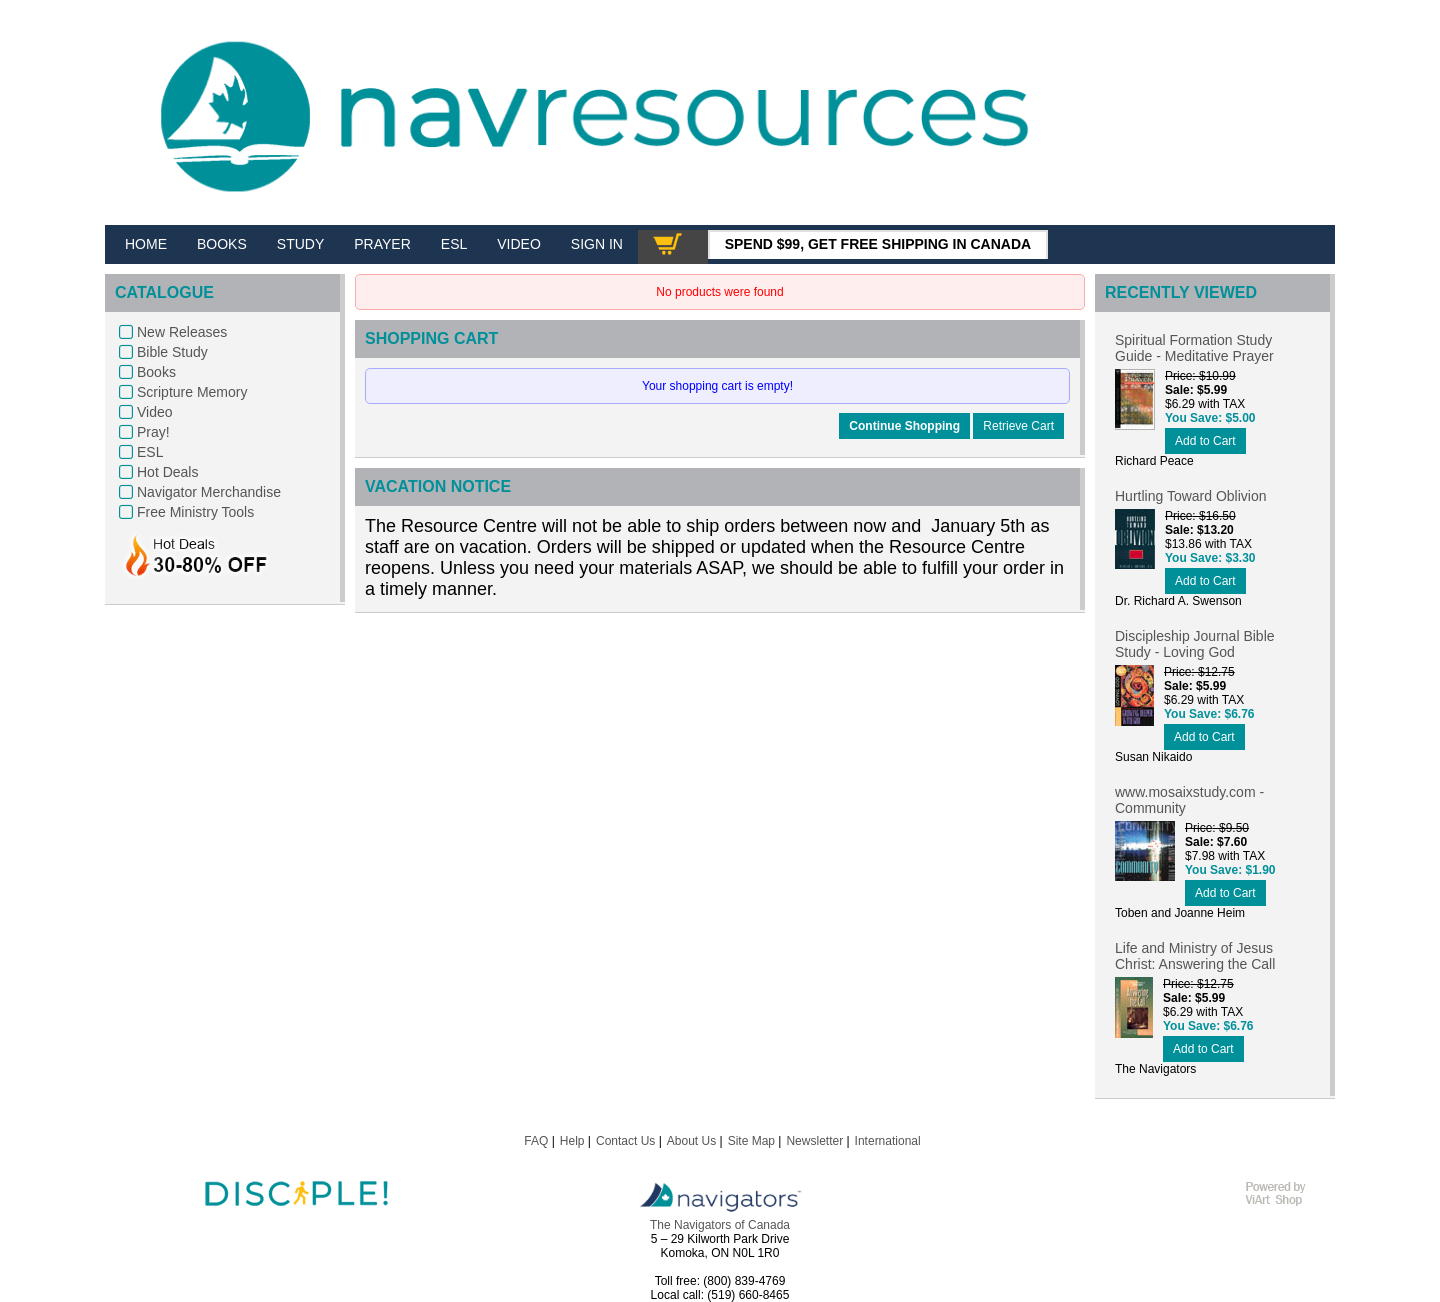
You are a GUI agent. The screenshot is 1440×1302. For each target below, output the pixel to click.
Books (156, 372)
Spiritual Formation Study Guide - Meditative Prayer (1194, 348)
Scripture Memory (192, 392)
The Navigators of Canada (720, 1225)
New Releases (182, 332)
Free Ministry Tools (195, 512)
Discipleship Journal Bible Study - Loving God (1195, 644)
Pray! (153, 432)
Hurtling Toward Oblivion (1190, 496)
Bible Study (172, 352)
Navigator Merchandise (209, 492)
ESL (150, 452)
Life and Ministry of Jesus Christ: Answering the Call (1195, 956)
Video (155, 412)
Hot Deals (167, 472)
